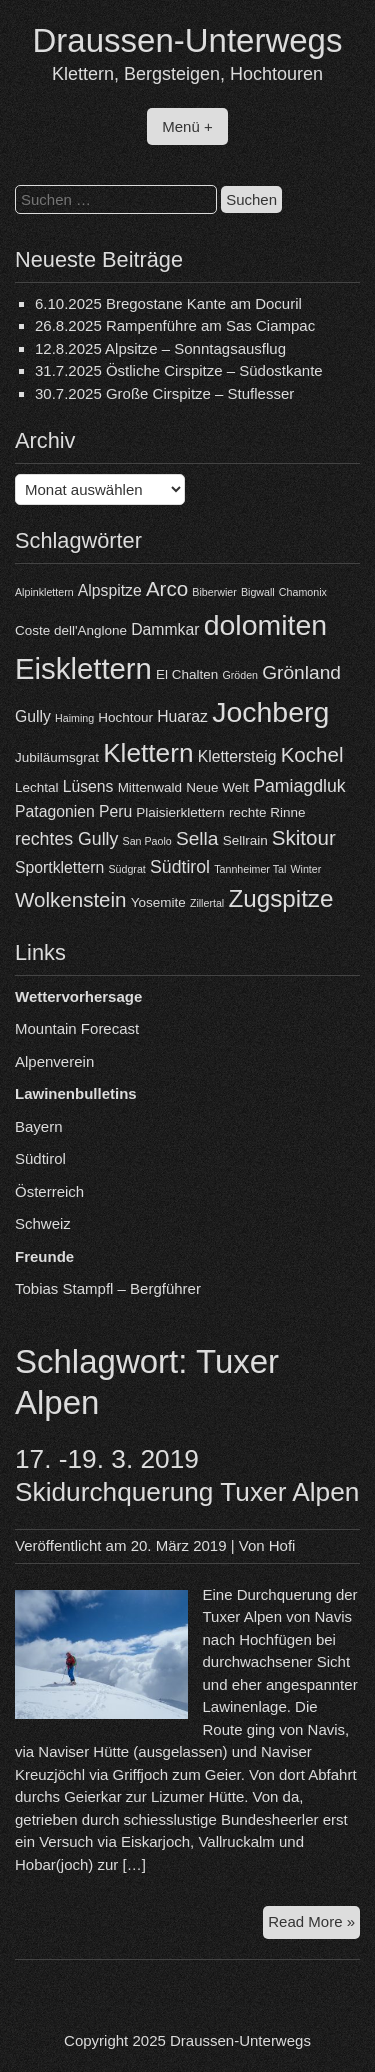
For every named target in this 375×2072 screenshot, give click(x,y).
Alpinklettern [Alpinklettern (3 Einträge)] (44, 592)
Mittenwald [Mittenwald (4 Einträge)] (150, 787)
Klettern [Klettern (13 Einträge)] (148, 753)
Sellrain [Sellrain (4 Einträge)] (245, 840)
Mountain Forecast (77, 1028)
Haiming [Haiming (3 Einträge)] (74, 718)
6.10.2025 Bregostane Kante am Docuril (168, 303)
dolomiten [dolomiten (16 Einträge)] (265, 625)
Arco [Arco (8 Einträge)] (167, 588)
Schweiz (43, 1223)
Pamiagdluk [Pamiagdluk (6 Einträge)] (299, 786)
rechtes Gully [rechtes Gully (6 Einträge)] (66, 839)
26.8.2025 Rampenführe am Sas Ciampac (175, 325)
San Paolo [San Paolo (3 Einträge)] (147, 841)
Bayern (39, 1126)
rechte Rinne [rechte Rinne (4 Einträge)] (267, 812)
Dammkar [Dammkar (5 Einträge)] (165, 629)
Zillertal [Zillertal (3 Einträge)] (207, 903)
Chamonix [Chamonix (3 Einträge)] (303, 592)
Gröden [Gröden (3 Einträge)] (240, 675)
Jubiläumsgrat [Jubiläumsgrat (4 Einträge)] (57, 757)
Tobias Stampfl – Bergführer (108, 1288)
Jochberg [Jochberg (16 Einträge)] (270, 712)
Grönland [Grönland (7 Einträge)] (301, 672)
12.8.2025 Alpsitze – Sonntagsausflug (160, 348)
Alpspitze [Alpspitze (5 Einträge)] (110, 590)
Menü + (187, 126)
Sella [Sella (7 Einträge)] (197, 838)
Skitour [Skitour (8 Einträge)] (304, 837)
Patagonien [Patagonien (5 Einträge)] (55, 811)
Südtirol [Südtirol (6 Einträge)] (180, 867)
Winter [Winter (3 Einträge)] (305, 869)
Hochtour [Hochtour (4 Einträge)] (125, 717)
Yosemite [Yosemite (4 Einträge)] (158, 902)
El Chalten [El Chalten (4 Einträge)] (187, 674)
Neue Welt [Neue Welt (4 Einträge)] (217, 787)
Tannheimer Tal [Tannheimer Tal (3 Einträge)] (250, 869)
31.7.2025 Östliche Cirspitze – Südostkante (179, 370)
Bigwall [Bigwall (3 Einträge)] (258, 592)
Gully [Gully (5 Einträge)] (33, 716)
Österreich (49, 1191)
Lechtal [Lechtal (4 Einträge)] (36, 787)
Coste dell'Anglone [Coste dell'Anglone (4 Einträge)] (71, 630)
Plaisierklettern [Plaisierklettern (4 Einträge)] (180, 812)
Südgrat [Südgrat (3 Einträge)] (126, 869)
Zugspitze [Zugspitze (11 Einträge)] (280, 898)
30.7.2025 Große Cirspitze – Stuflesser (164, 393)
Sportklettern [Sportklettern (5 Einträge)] (59, 867)
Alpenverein (54, 1061)
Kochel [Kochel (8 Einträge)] (312, 754)
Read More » (314, 1924)
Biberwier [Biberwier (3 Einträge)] (214, 592)
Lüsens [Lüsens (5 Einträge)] (88, 786)
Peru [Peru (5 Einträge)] (115, 811)
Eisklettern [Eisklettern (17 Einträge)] (83, 668)
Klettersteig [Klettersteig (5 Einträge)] (237, 756)
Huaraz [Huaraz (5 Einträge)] (182, 716)
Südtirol (40, 1158)
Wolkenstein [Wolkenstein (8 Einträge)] (71, 899)
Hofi (282, 1545)
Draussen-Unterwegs (188, 40)
